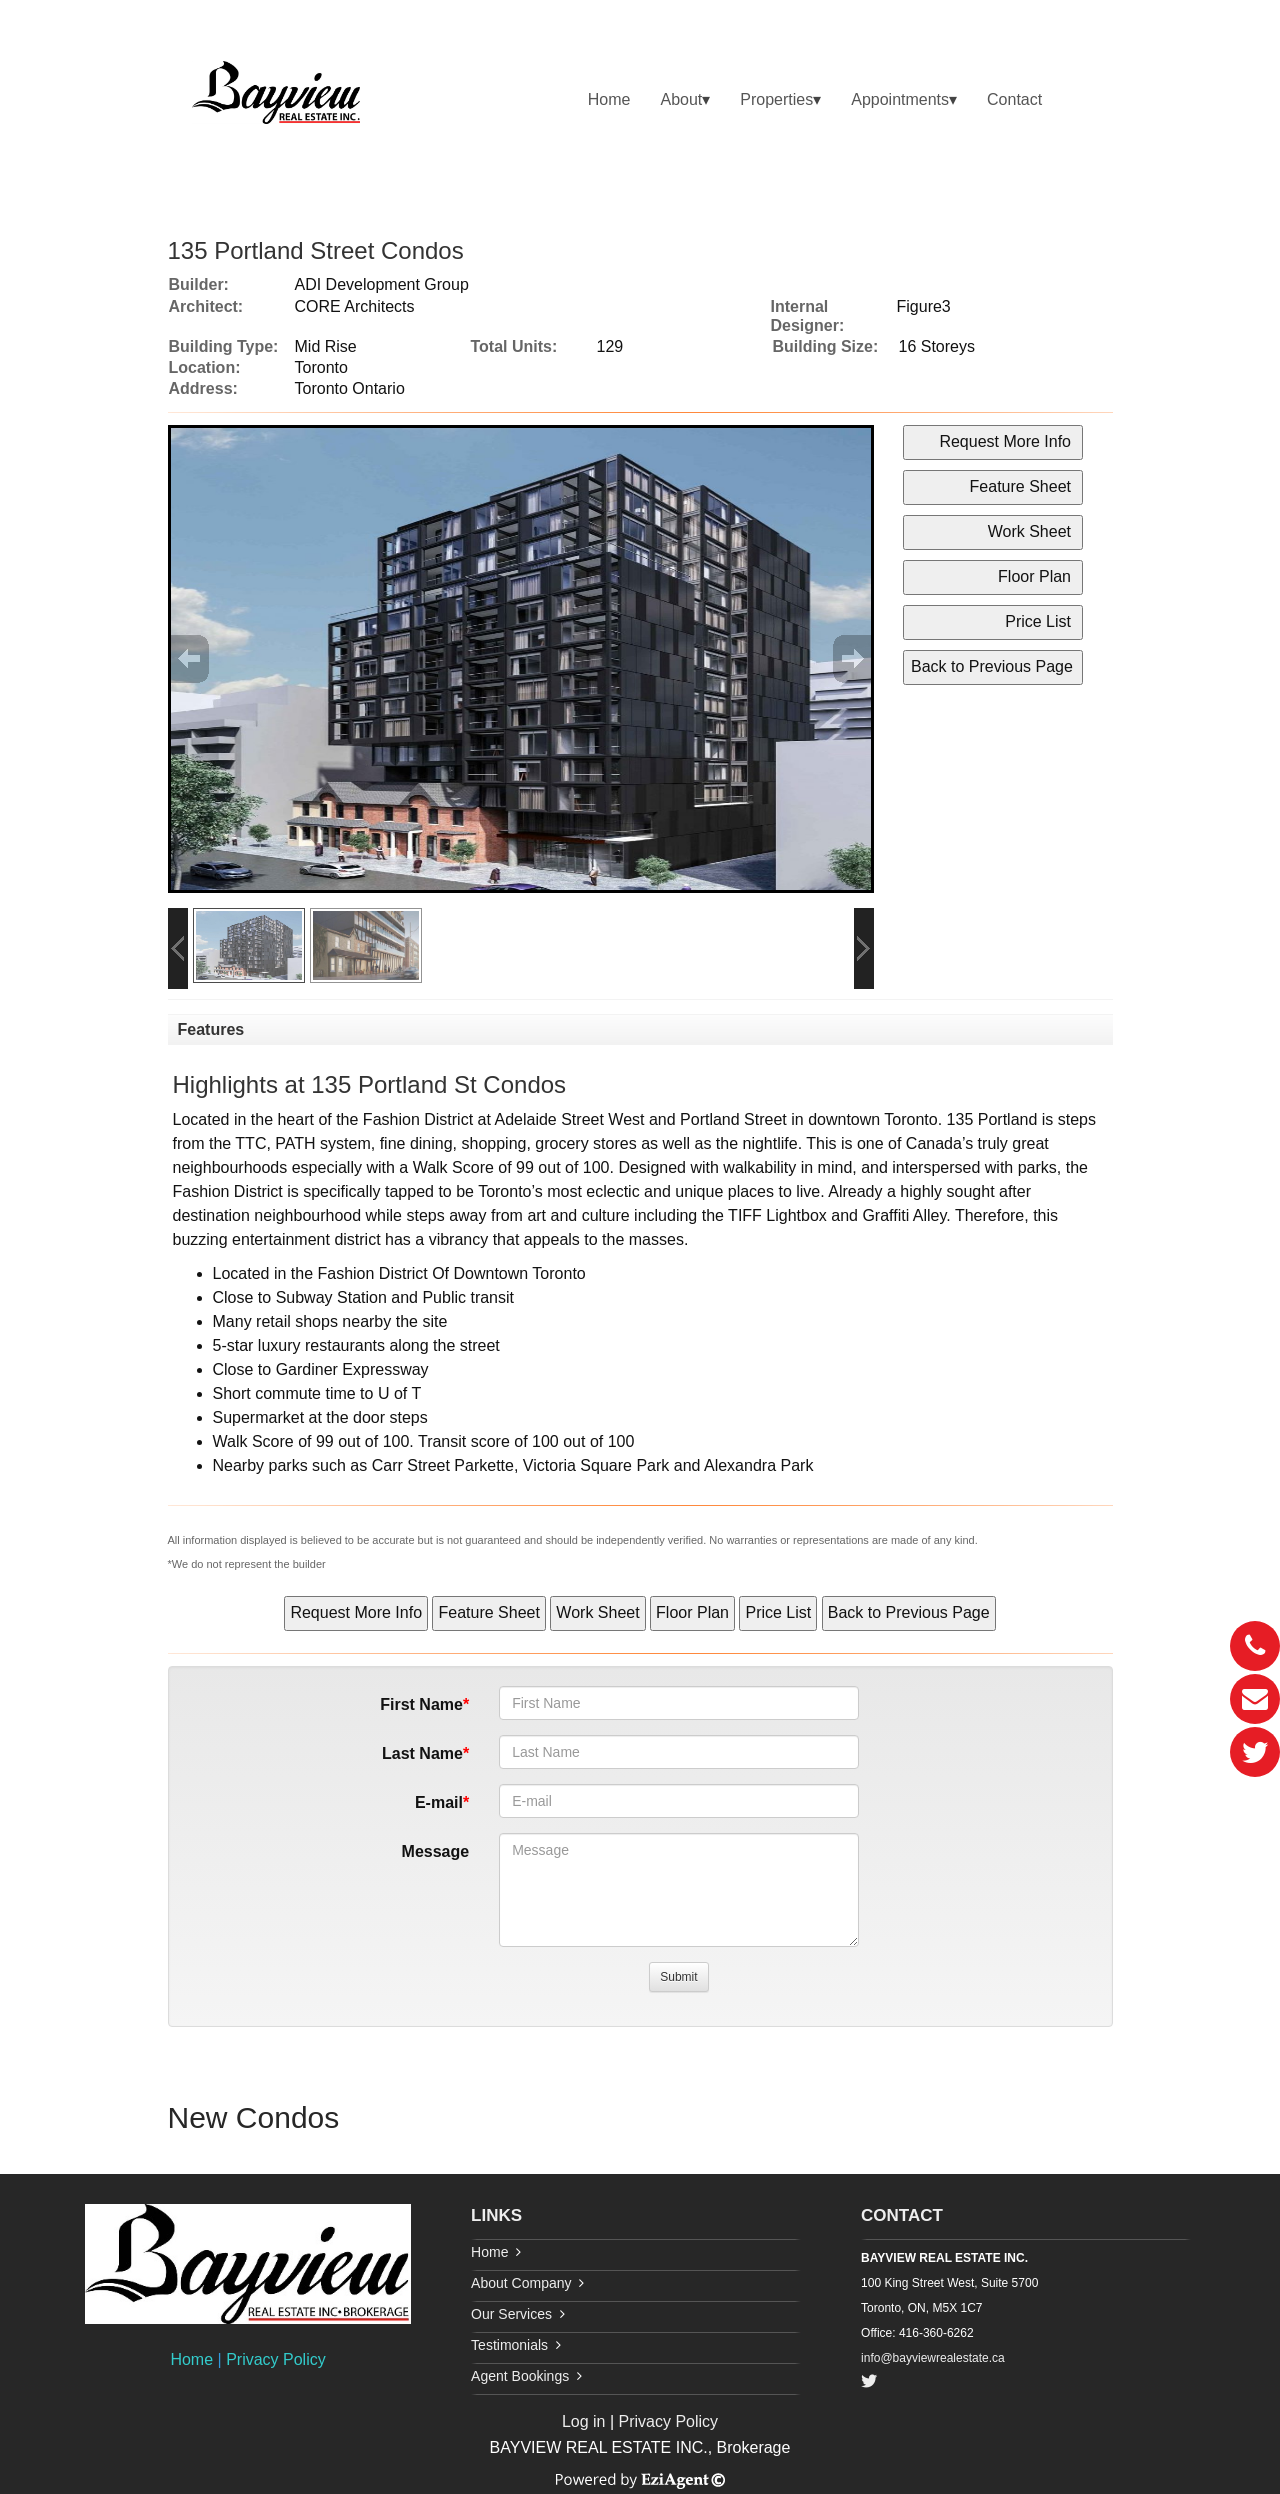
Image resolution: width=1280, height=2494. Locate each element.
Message (436, 1851)
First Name (421, 1704)
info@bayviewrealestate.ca (933, 2358)
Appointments (900, 99)
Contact (1014, 99)
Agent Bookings (520, 2376)
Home (609, 99)
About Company (521, 2283)
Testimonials (509, 2345)
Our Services (511, 2314)
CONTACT (902, 2215)
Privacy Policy (276, 2359)
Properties (776, 99)
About (681, 99)
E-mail (439, 1802)
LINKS (496, 2215)
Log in (584, 2421)
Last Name (422, 1753)
